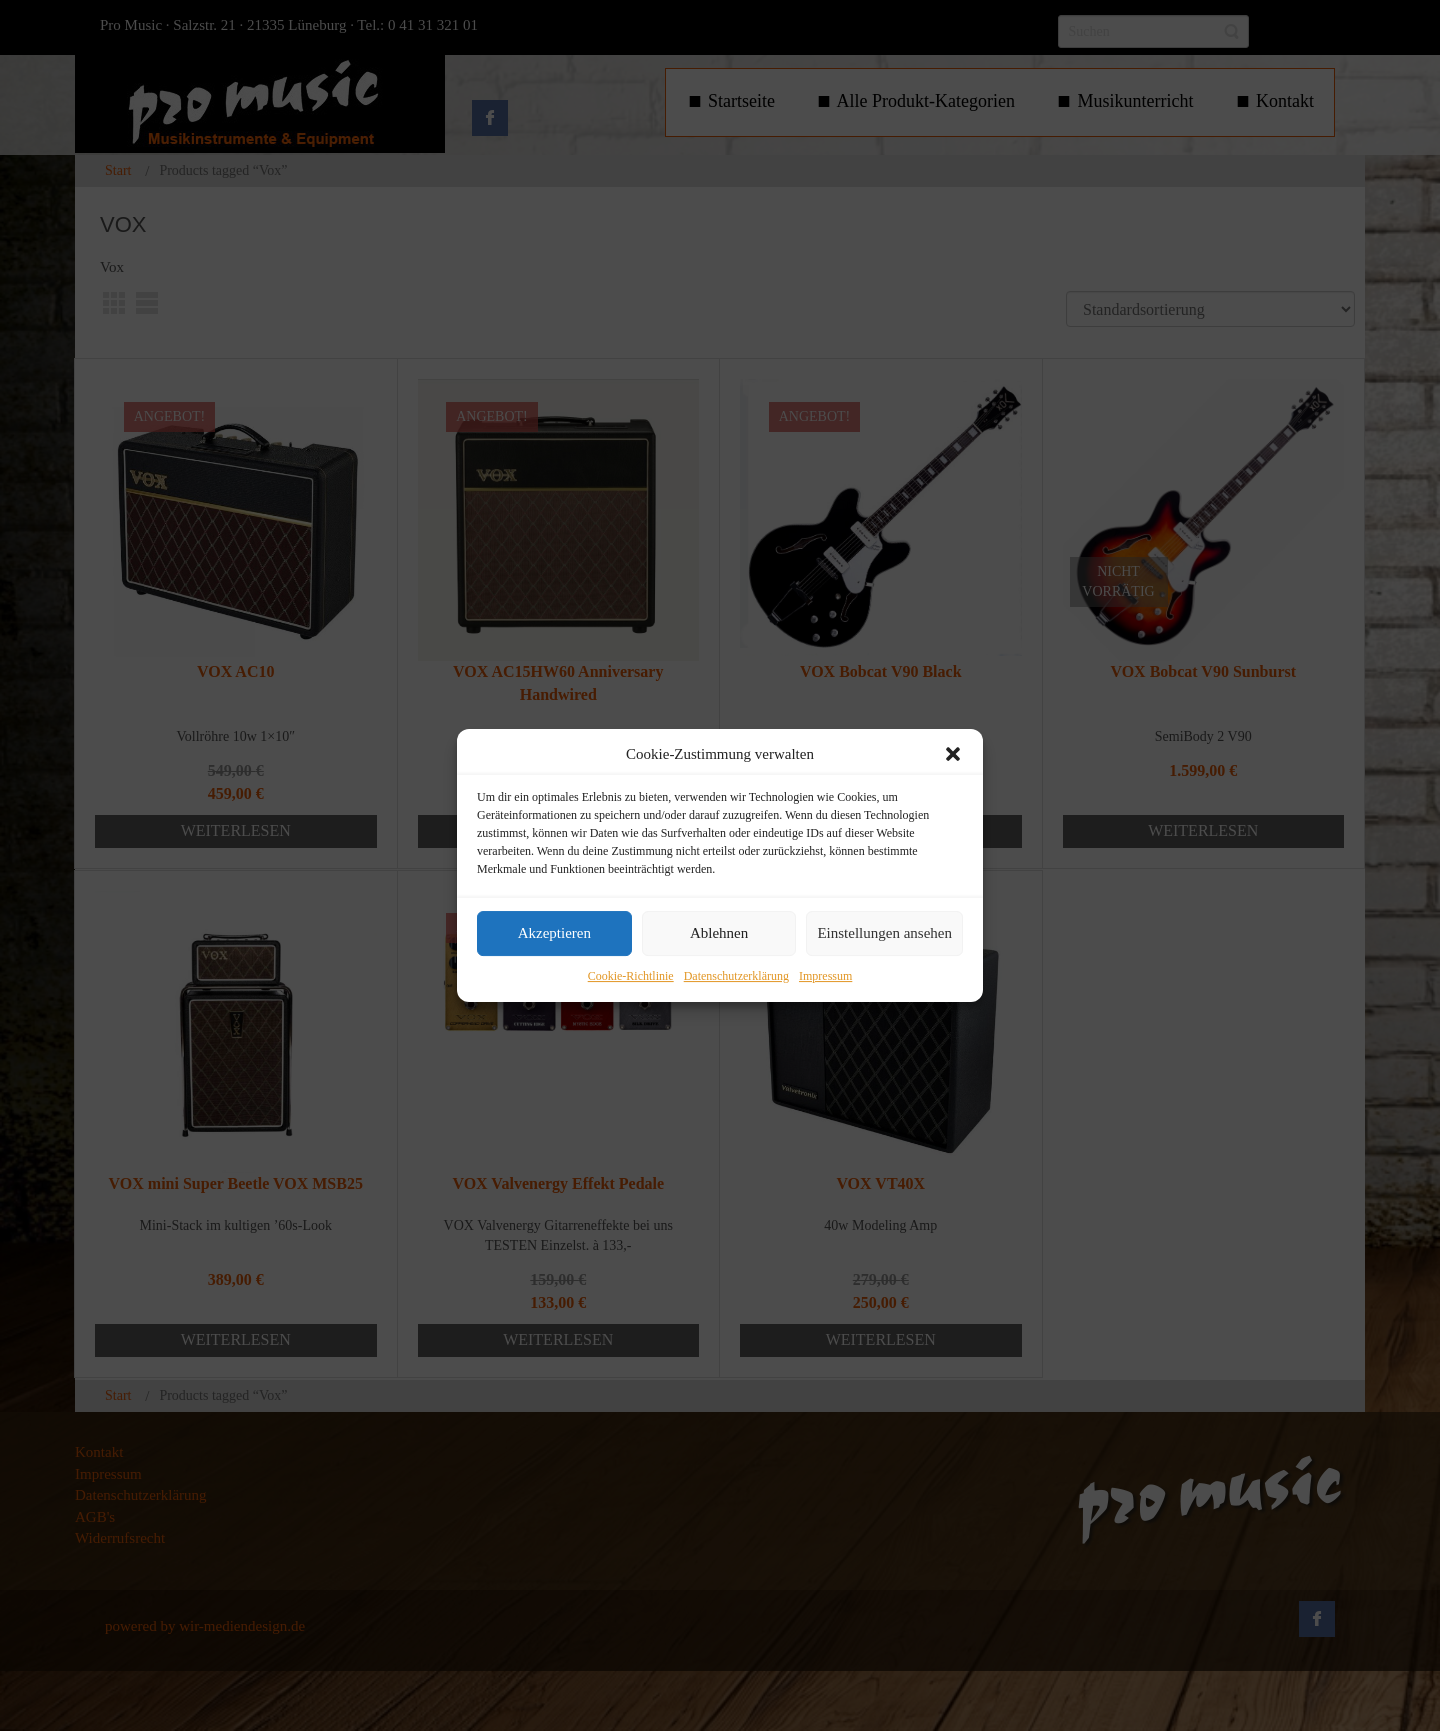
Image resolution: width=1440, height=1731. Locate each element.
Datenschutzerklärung (736, 976)
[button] (953, 754)
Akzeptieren (554, 934)
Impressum (825, 976)
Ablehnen (719, 934)
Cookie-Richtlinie (631, 976)
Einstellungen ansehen (884, 934)
